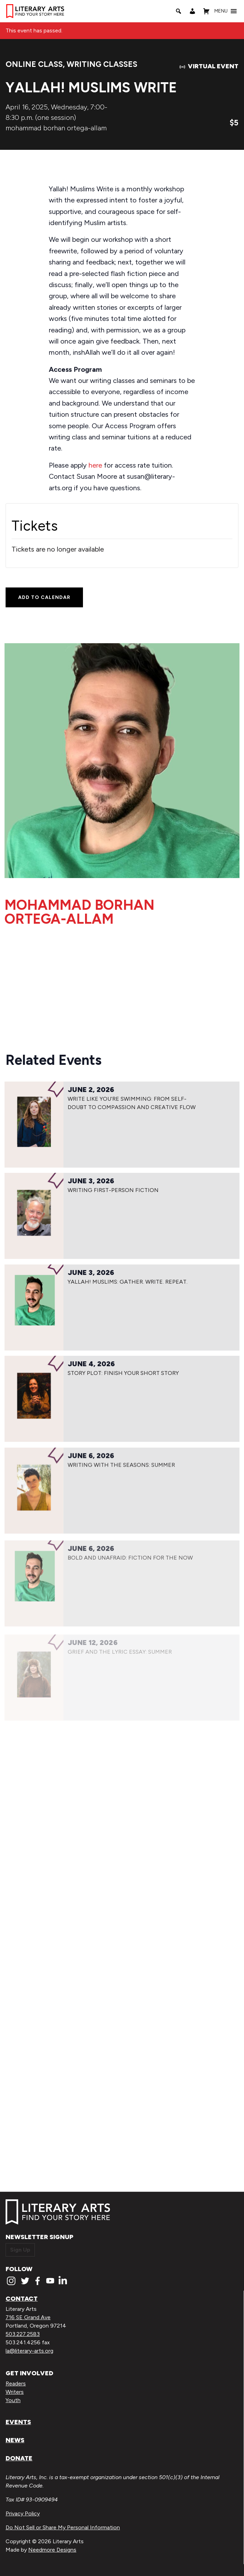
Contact (22, 2298)
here (95, 465)
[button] (221, 11)
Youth (13, 2400)
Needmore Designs (52, 2549)
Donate (19, 2458)
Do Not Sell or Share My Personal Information (63, 2527)
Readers (16, 2383)
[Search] (178, 11)
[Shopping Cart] (206, 11)
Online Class (34, 64)
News (15, 2440)
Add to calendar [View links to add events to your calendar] (44, 597)
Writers (15, 2392)
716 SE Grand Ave (28, 2317)
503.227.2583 (23, 2334)
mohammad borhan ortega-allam (56, 128)
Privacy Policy (23, 2513)
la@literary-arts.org (29, 2350)
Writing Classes (102, 64)
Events (18, 2422)
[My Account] (192, 11)
